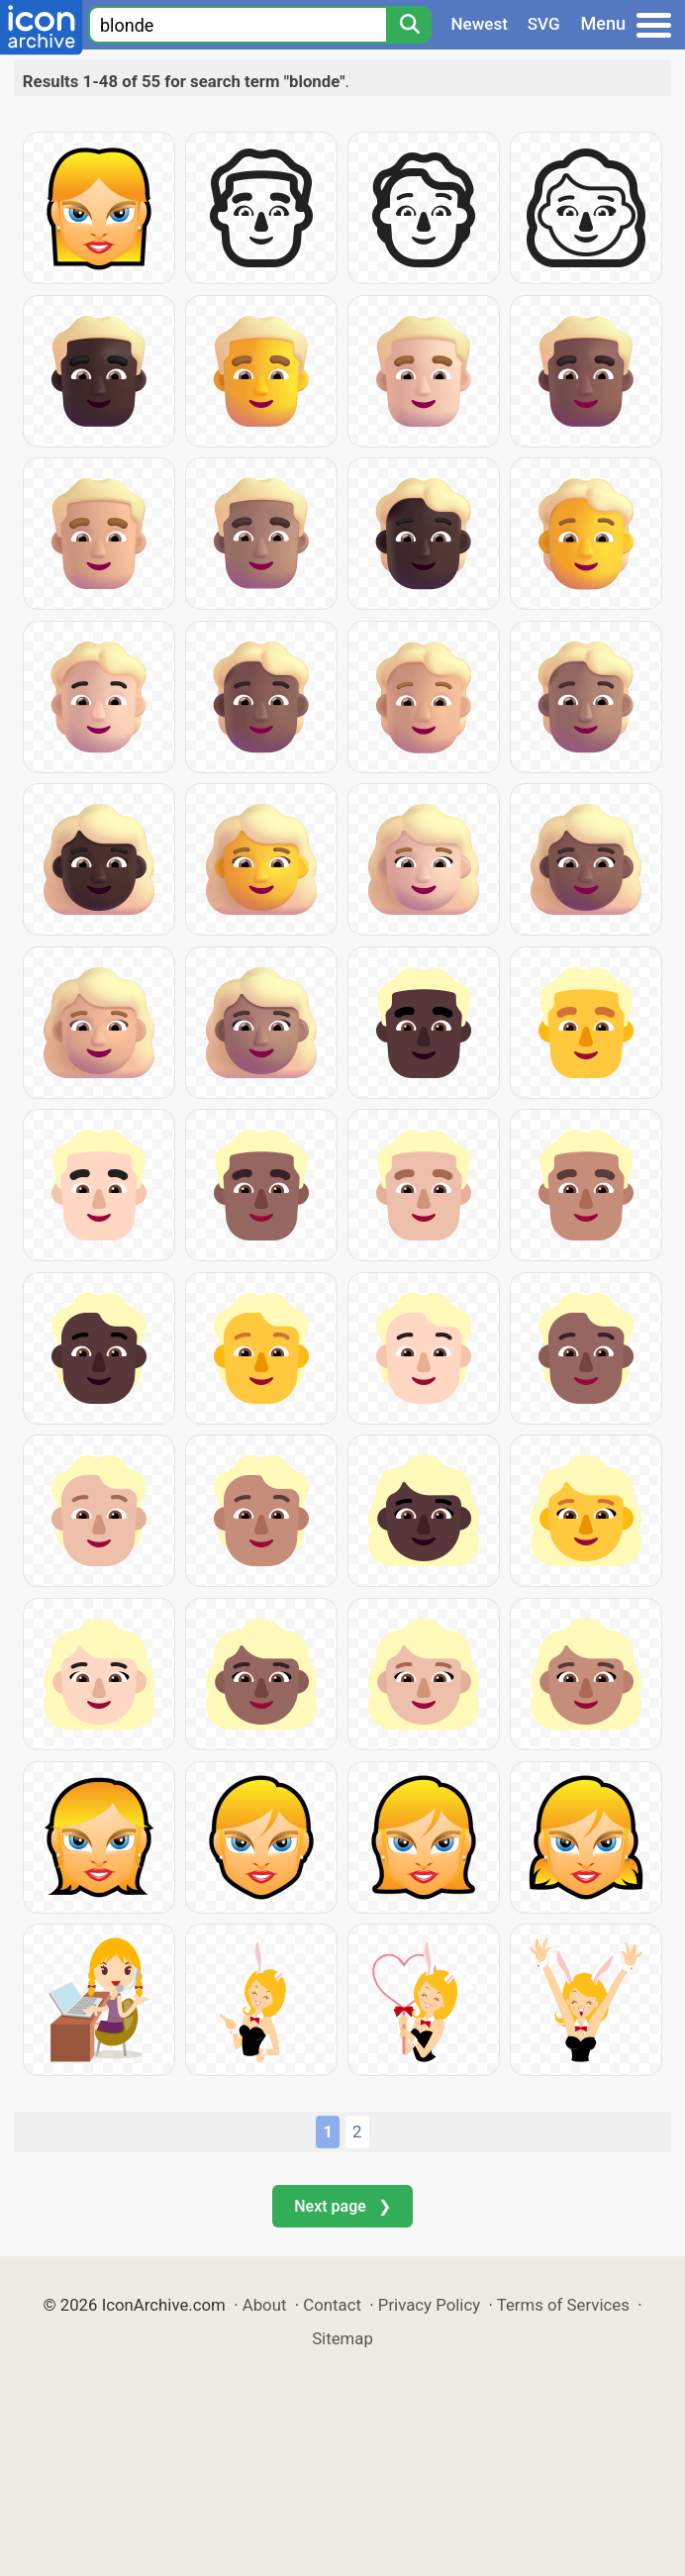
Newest (479, 24)
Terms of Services (563, 2305)
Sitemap (342, 2338)
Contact (332, 2305)
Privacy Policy (429, 2305)
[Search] (409, 25)
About (265, 2305)
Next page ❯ (342, 2206)
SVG (544, 24)
